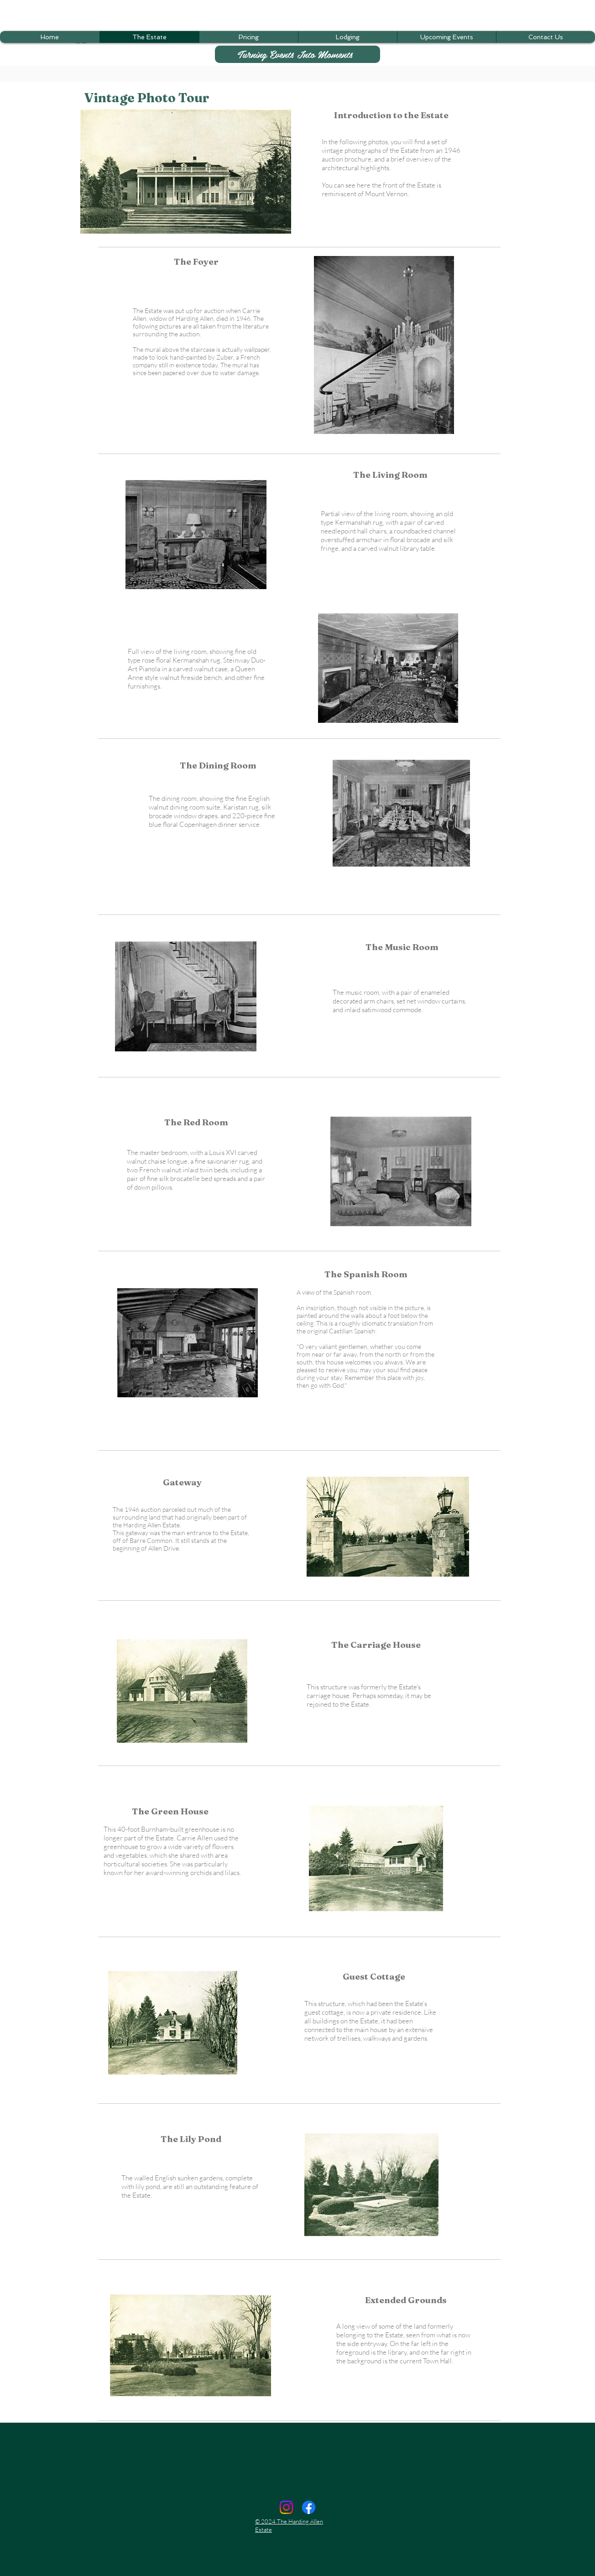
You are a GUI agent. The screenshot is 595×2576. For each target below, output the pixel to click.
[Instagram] (286, 2507)
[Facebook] (309, 2507)
